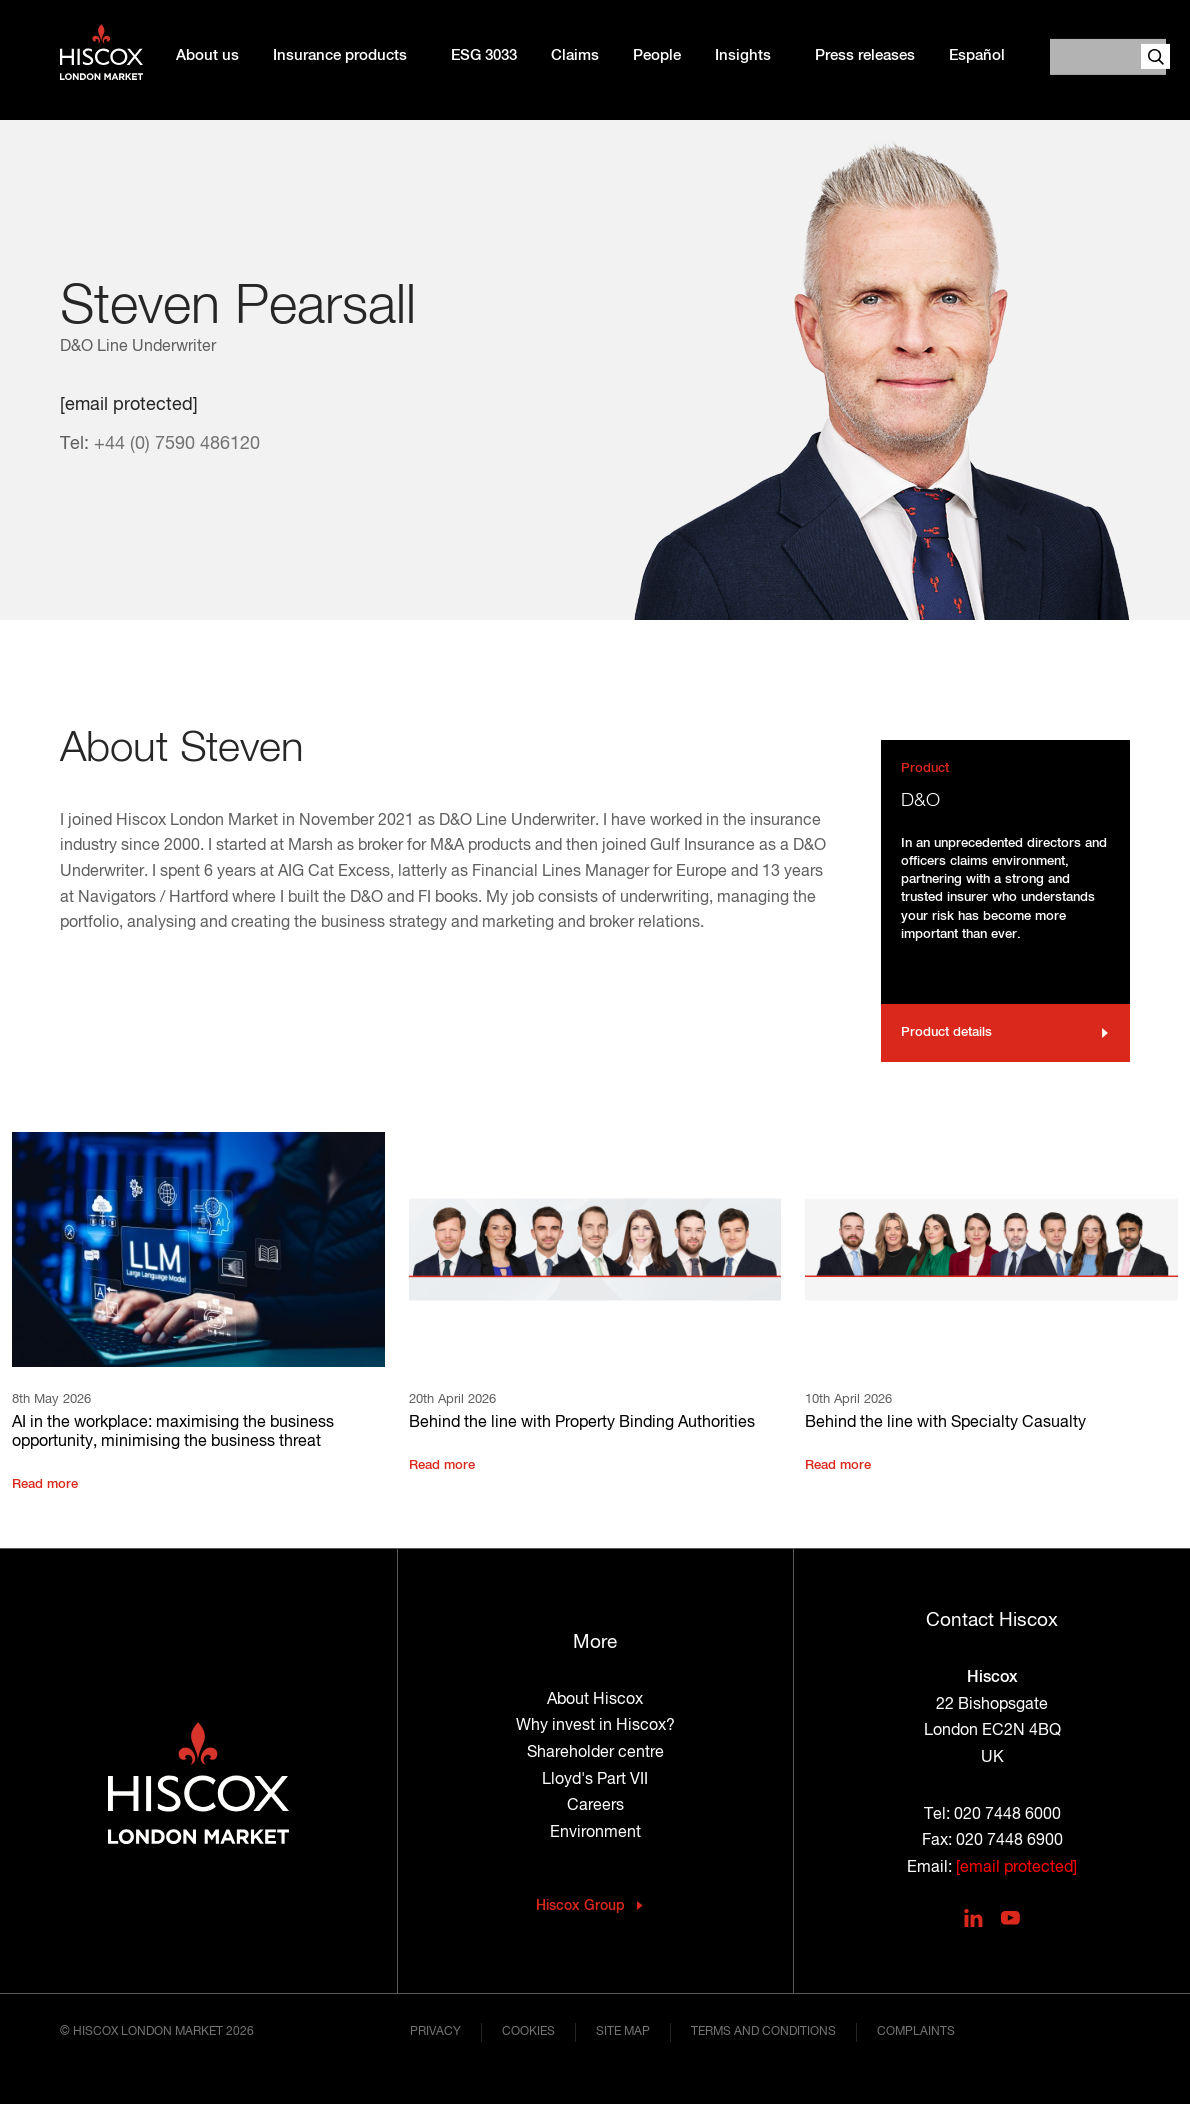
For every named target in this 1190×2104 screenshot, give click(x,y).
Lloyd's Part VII (595, 1780)
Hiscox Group (580, 1906)
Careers (595, 1806)
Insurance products (340, 56)
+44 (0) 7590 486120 (177, 444)
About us (207, 56)
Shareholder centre (595, 1753)
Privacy (435, 2032)
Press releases (865, 56)
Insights (743, 56)
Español (977, 56)
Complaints (916, 2032)
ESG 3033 (484, 56)
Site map (623, 2032)
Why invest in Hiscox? (595, 1726)
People (657, 56)
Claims (575, 56)
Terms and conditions (763, 2032)
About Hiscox (595, 1700)
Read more (45, 1484)
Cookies (528, 2032)
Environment (595, 1833)
